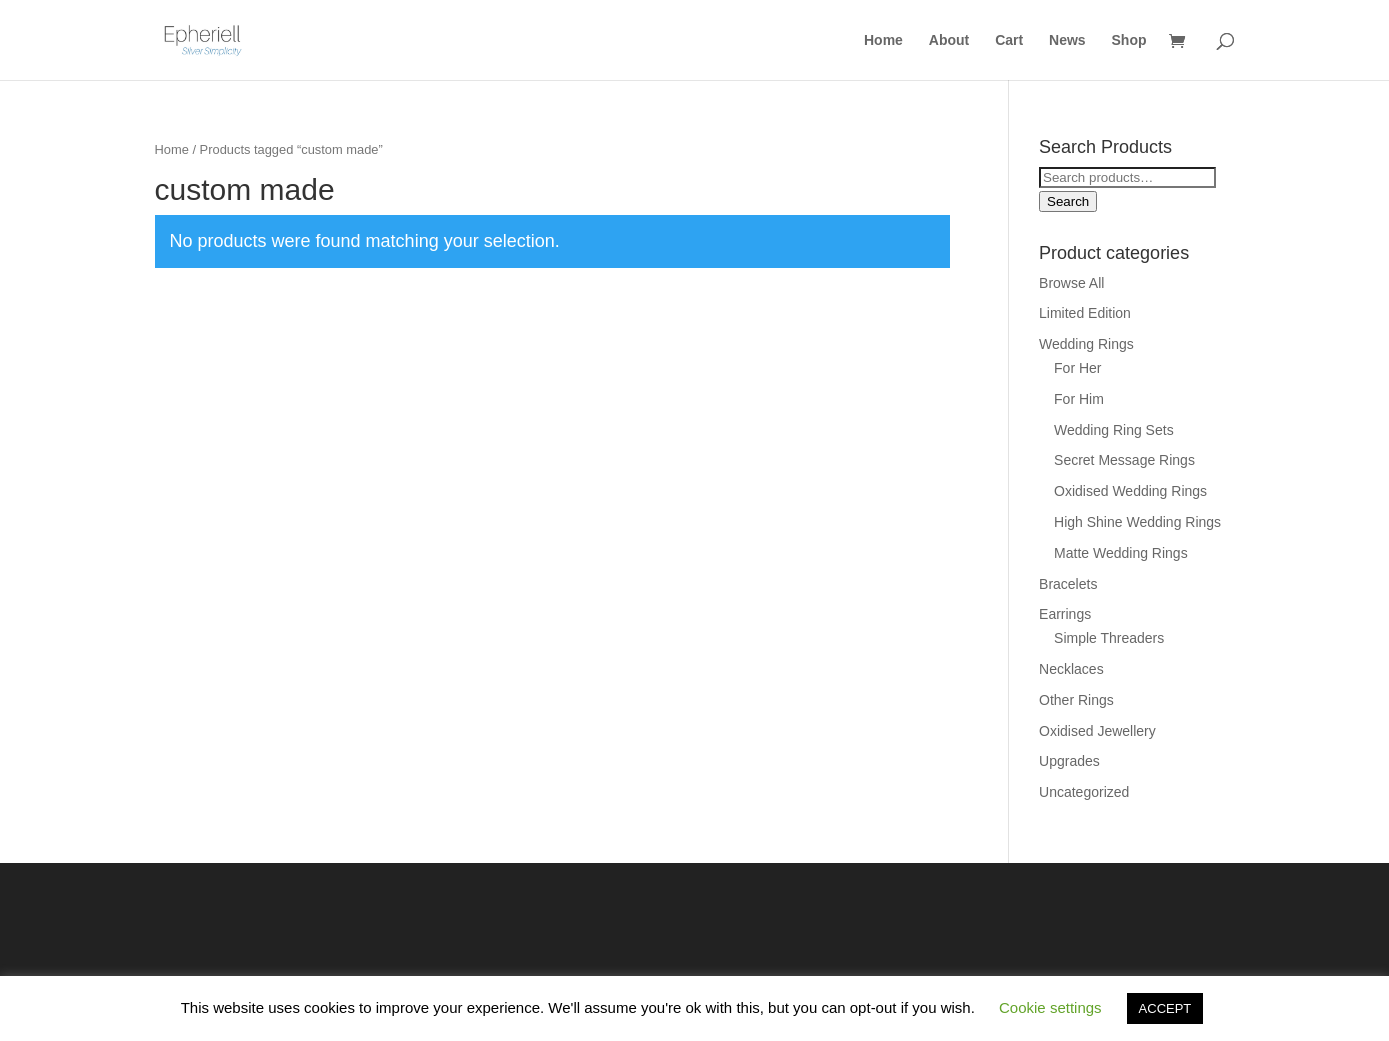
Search (1068, 201)
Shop (1129, 40)
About (949, 40)
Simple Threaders (1109, 638)
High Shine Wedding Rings (1137, 522)
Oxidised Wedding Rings (1130, 491)
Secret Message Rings (1124, 460)
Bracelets (1068, 584)
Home (883, 40)
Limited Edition (1085, 313)
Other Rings (1076, 700)
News (1067, 40)
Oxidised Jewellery (1097, 731)
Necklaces (1071, 669)
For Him (1079, 399)
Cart (1009, 40)
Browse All (1071, 283)
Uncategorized (1084, 792)
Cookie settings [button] (1050, 1007)
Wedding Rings (1086, 344)
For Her (1077, 368)
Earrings (1065, 614)
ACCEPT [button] (1165, 1008)
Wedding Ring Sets (1114, 430)
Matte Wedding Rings (1121, 553)
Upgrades (1069, 761)
